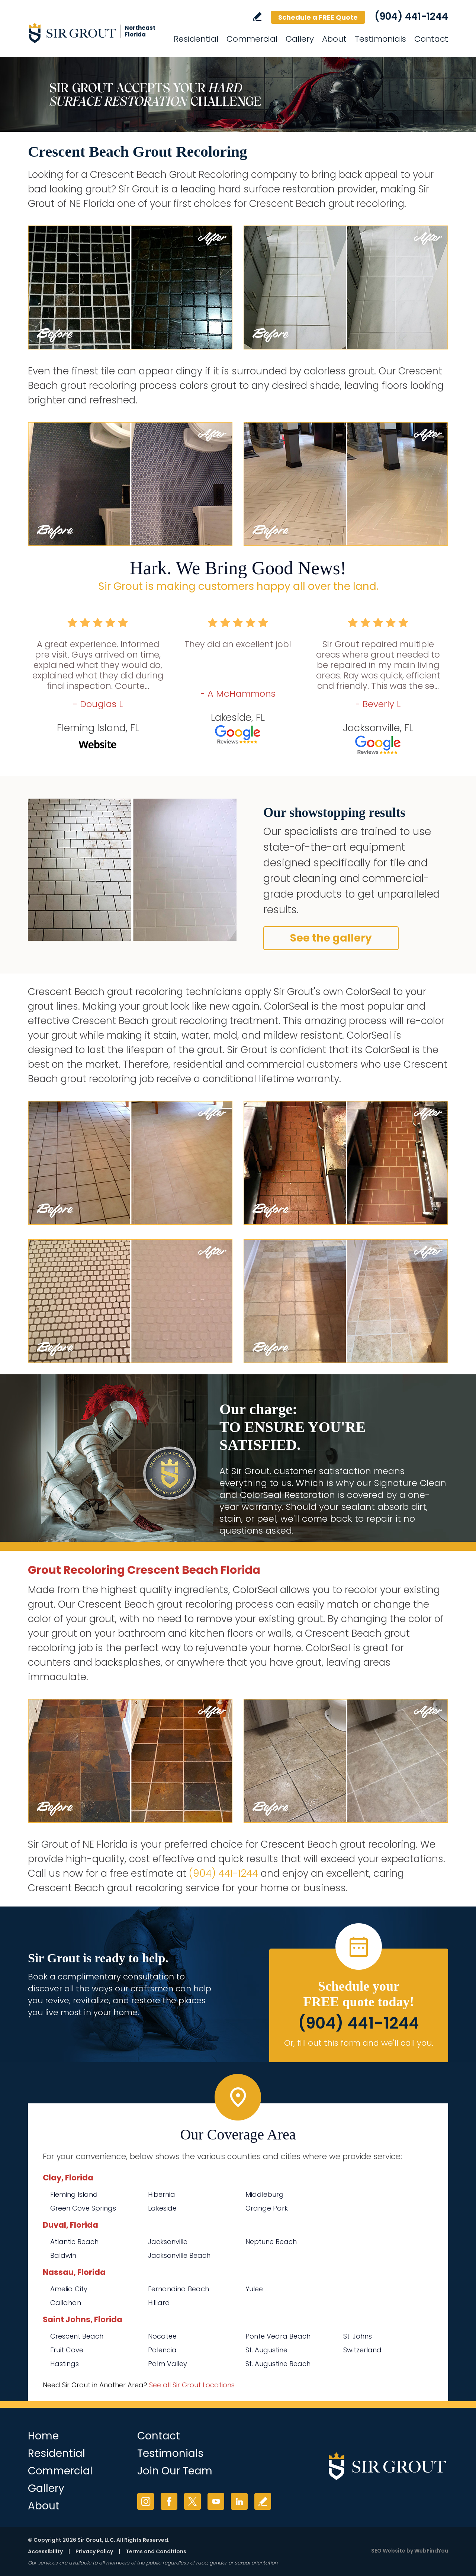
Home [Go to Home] (43, 2436)
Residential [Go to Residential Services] (196, 39)
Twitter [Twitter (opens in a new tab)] (192, 2501)
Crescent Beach (76, 2336)
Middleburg (264, 2194)
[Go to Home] (95, 32)
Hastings (64, 2363)
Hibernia (161, 2194)
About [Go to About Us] (334, 39)
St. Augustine (266, 2350)
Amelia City (68, 2289)
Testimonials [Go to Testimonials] (380, 39)
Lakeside (162, 2208)
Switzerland (362, 2350)
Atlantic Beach (74, 2241)
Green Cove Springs (83, 2208)
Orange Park (266, 2208)
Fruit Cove (66, 2350)
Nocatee (162, 2336)
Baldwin (63, 2255)
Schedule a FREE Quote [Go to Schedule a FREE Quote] (318, 17)
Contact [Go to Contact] (431, 39)
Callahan (65, 2302)
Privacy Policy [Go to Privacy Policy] (94, 2551)
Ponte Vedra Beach (278, 2336)
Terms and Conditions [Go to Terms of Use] (156, 2551)
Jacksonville (167, 2241)
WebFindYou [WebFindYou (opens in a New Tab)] (431, 2550)
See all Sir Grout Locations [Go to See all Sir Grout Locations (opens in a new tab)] (192, 2385)
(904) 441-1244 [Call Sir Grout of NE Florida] (411, 16)
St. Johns (357, 2336)
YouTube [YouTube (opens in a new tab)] (216, 2501)
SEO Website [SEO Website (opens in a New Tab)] (388, 2550)
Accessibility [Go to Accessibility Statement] (45, 2551)
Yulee (254, 2289)
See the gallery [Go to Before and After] (331, 938)
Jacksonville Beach (179, 2255)
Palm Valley (167, 2363)
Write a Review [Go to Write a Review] (257, 16)
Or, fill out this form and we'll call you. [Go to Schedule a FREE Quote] (358, 2043)
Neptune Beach (271, 2241)
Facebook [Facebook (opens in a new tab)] (169, 2501)
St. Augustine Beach (278, 2363)
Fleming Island (74, 2194)
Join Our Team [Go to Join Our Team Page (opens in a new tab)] (174, 2471)
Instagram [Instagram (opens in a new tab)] (145, 2501)
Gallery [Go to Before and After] (300, 39)
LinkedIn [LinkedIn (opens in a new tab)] (239, 2501)
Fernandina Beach (178, 2289)
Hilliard (159, 2302)
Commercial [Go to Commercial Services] (251, 39)
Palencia (162, 2350)
